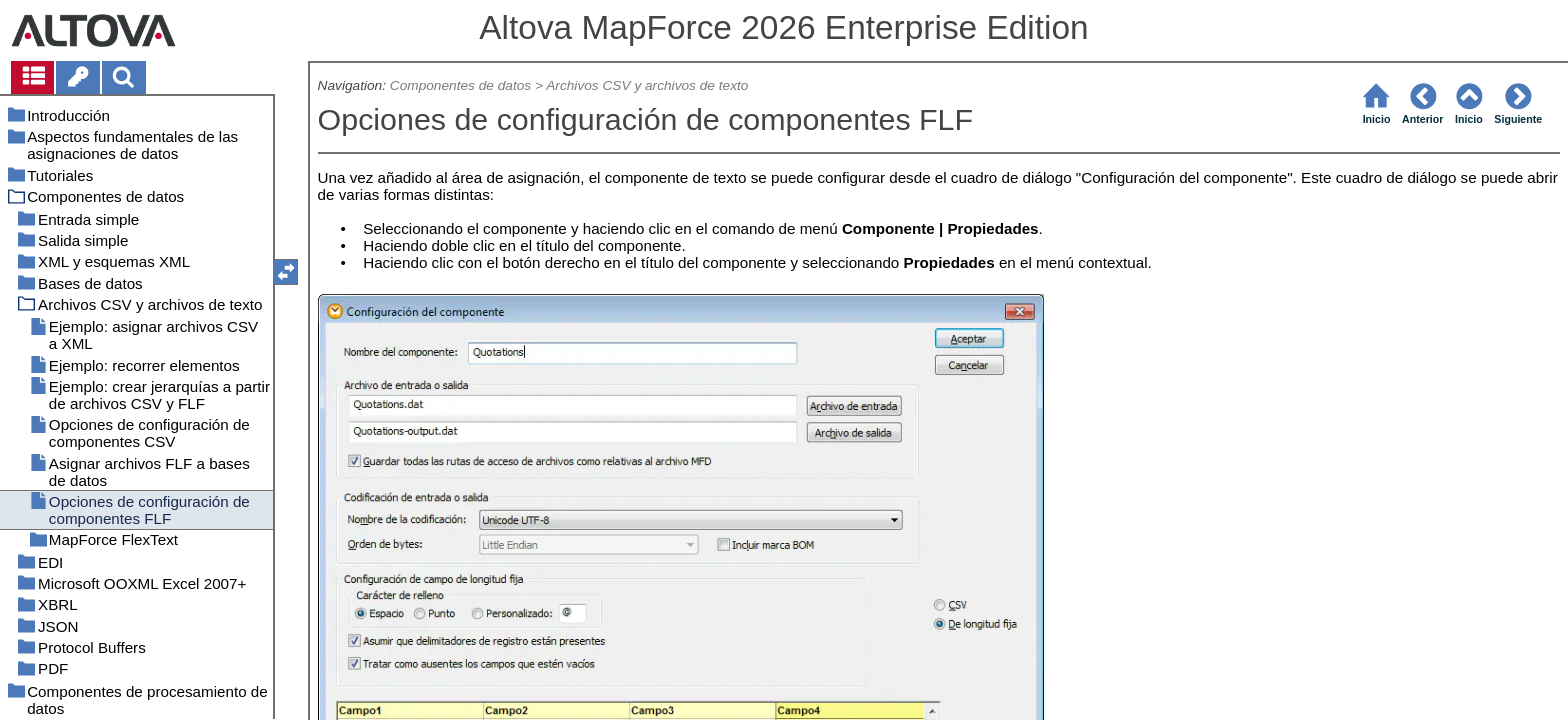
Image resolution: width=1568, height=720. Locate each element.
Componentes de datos (460, 85)
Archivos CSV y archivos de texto (647, 85)
